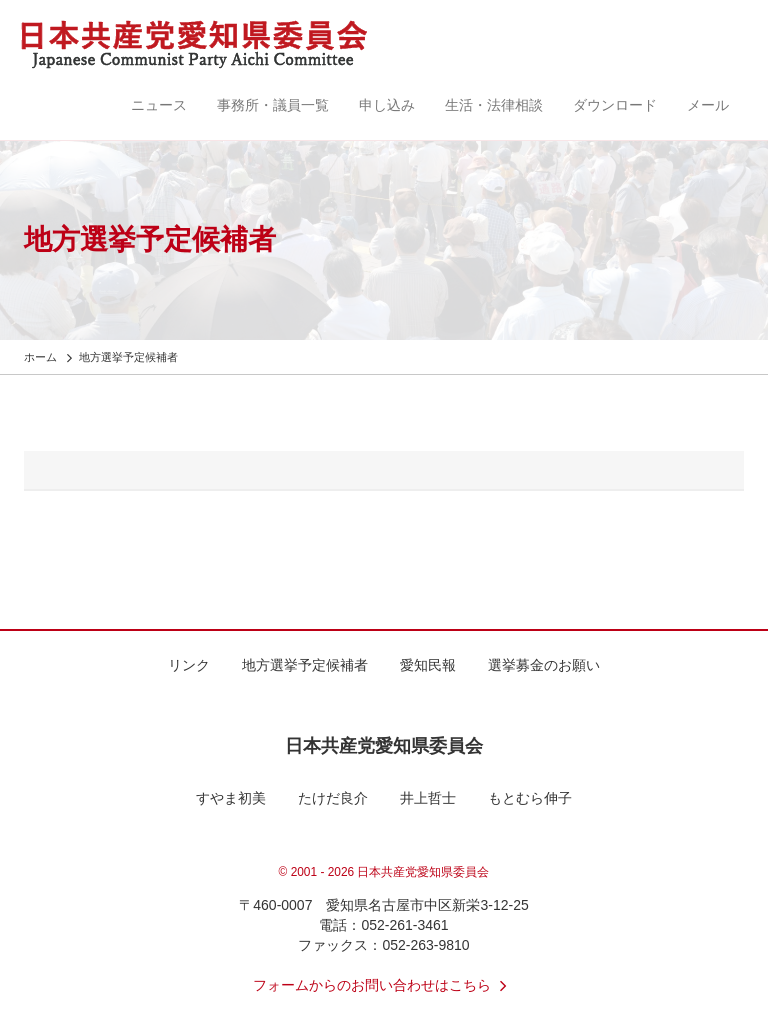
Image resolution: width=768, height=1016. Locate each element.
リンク (189, 665)
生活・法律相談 (494, 105)
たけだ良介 (333, 798)
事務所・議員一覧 (273, 105)
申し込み (387, 105)
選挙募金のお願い (544, 665)
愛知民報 (428, 665)
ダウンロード (615, 105)
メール (708, 105)
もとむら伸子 (530, 798)
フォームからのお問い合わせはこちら (384, 985)
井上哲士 (428, 798)
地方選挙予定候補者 (305, 665)
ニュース (159, 105)
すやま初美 (231, 798)
